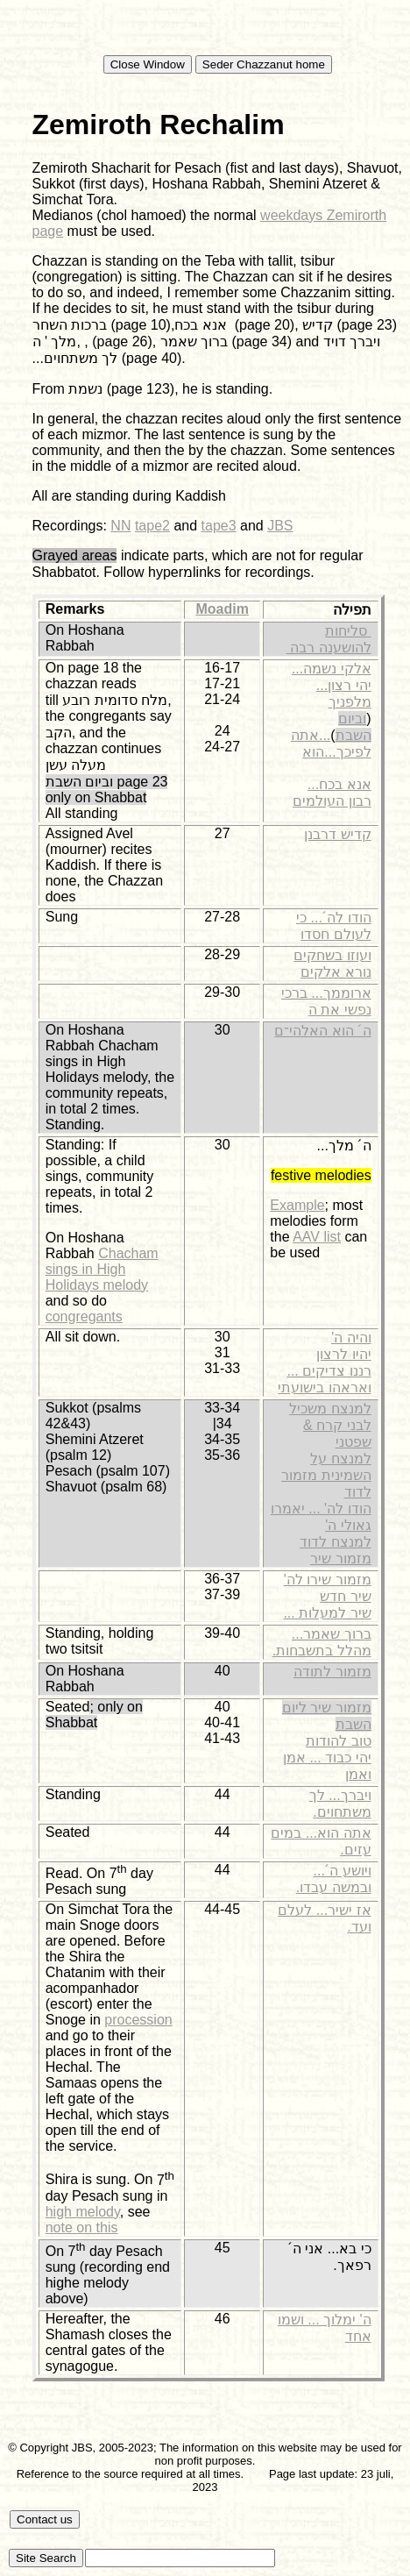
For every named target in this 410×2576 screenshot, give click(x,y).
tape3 (219, 525)
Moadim (221, 608)
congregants (84, 1316)
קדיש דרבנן (337, 834)
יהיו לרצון (343, 1354)
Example (297, 1205)
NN (120, 525)
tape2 (152, 525)
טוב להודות (338, 1740)
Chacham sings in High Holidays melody (102, 1269)
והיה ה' (351, 1337)
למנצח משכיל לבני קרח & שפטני (330, 1425)
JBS (280, 525)
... (297, 668)
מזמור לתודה (332, 1671)
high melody (83, 2211)
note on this (82, 2227)
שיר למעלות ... (327, 1612)
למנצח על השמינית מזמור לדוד (326, 1475)
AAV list (317, 1236)
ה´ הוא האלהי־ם (322, 1030)
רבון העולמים (332, 800)
